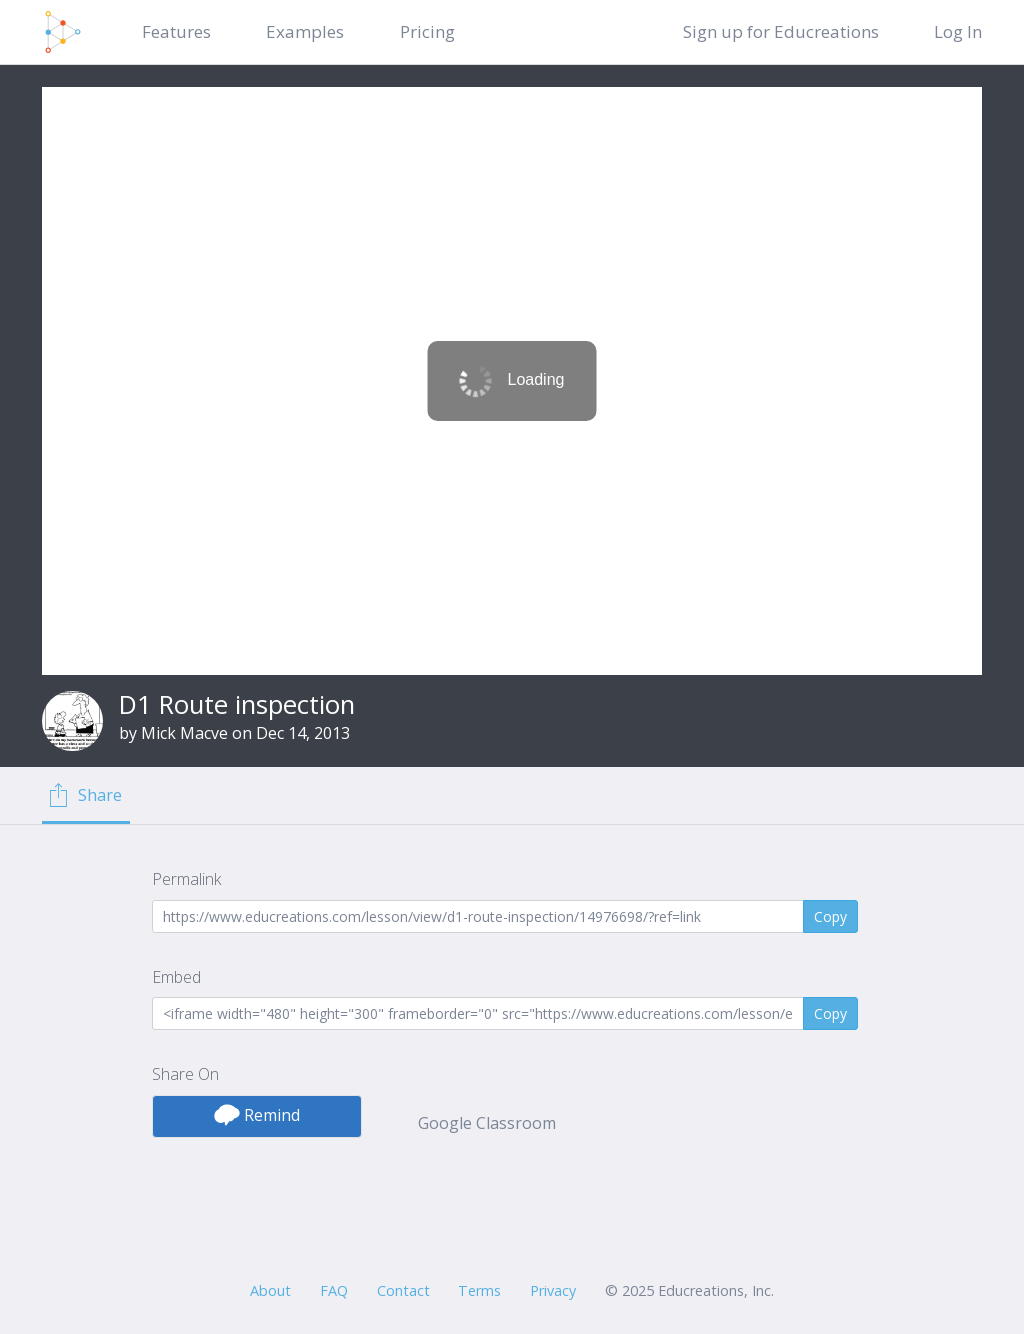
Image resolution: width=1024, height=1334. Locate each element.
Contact (403, 1290)
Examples (305, 31)
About (270, 1290)
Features (176, 31)
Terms (479, 1290)
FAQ (334, 1290)
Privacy (553, 1290)
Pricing (427, 31)
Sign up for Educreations (781, 31)
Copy (830, 916)
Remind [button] (257, 1115)
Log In (958, 31)
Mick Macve (184, 733)
